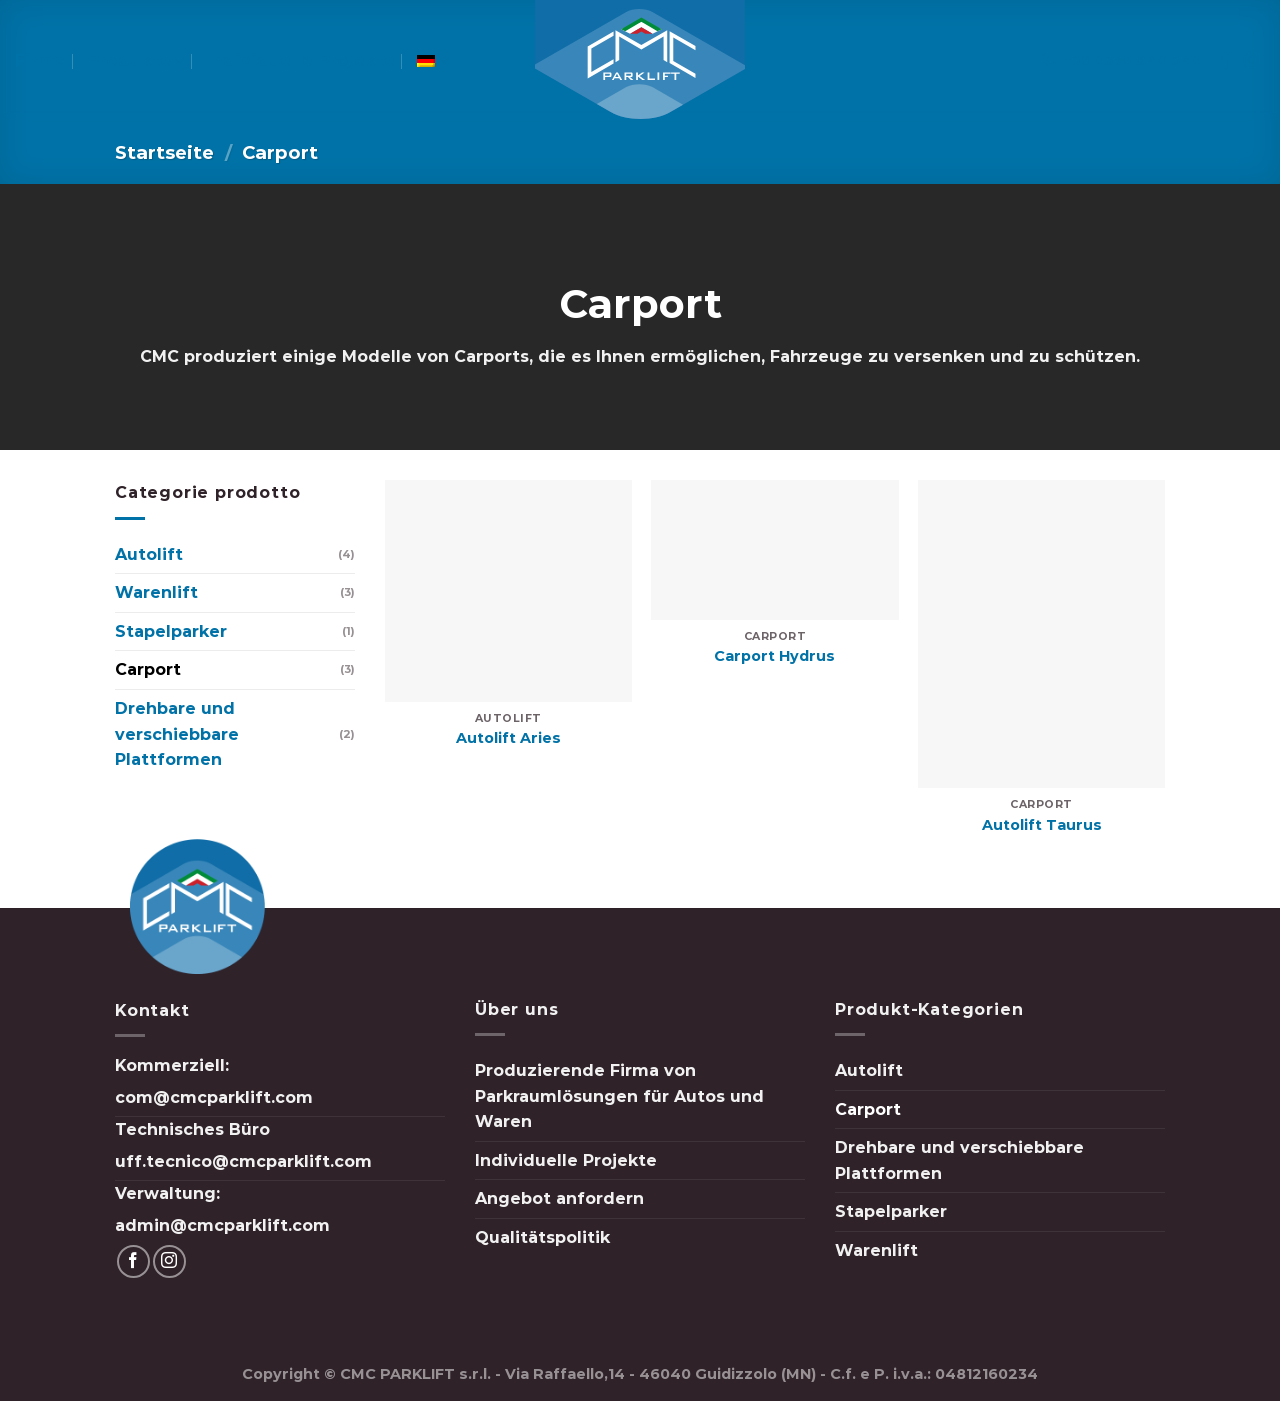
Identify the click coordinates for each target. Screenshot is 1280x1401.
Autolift (149, 554)
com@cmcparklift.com (214, 1097)
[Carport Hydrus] (774, 549)
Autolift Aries (508, 738)
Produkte (136, 61)
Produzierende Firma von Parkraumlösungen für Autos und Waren (619, 1096)
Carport (148, 669)
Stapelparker (171, 631)
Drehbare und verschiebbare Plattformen (177, 734)
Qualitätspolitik (542, 1237)
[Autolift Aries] (508, 590)
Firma (40, 60)
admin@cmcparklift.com (222, 1225)
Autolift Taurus (1042, 825)
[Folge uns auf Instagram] (1252, 61)
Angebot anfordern (559, 1198)
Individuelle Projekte (301, 60)
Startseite (164, 152)
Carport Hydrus (774, 656)
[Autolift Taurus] (1041, 634)
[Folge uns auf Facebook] (1226, 61)
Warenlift (156, 592)
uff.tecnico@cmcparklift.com (243, 1161)
